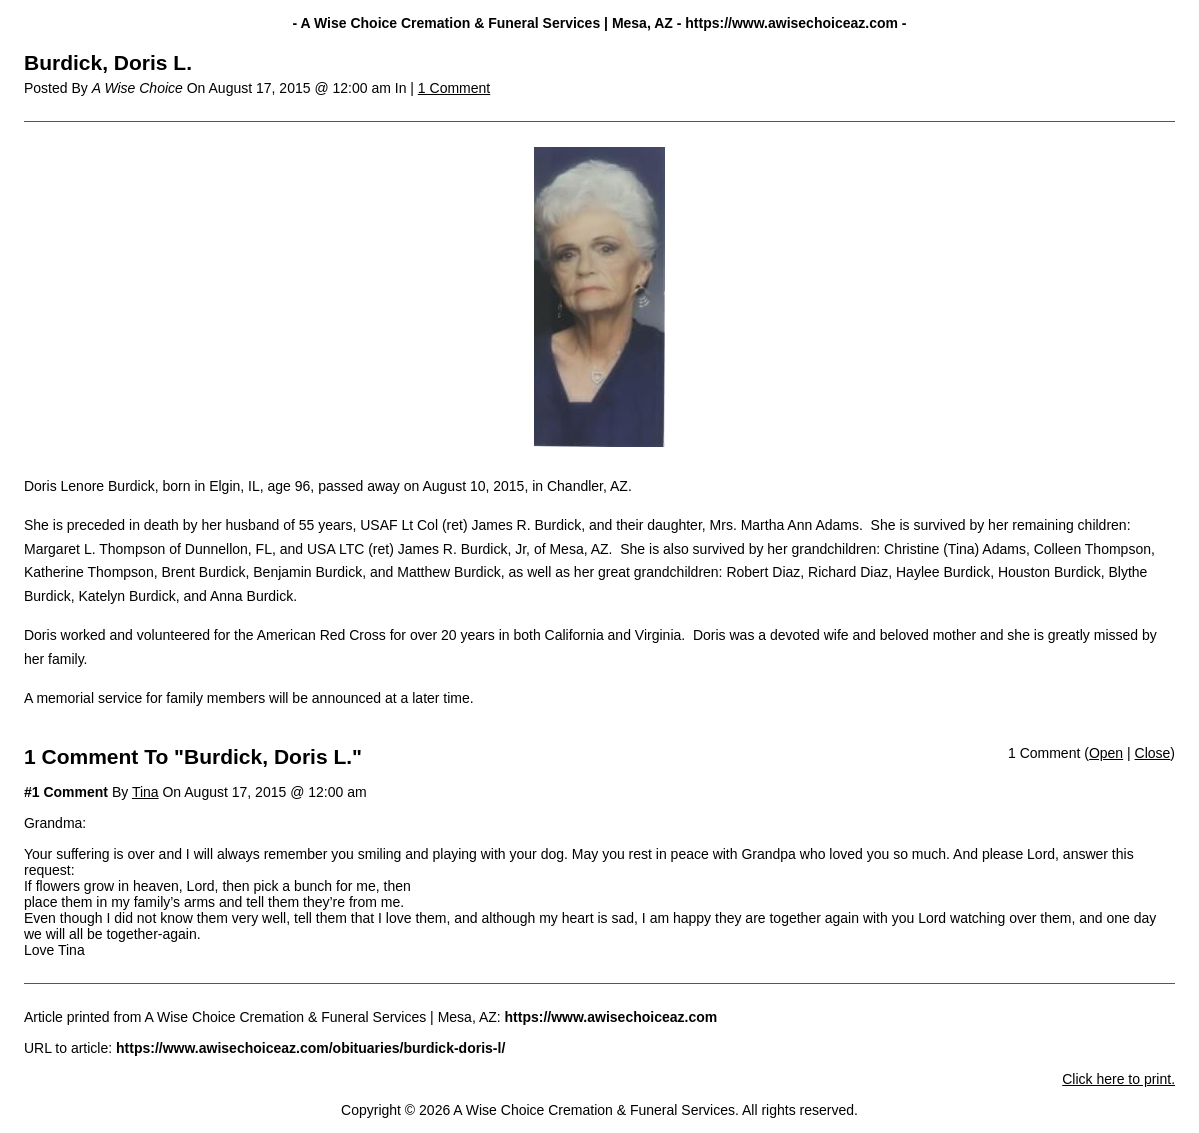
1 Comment (454, 88)
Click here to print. (1118, 1079)
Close (1153, 753)
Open (1106, 753)
